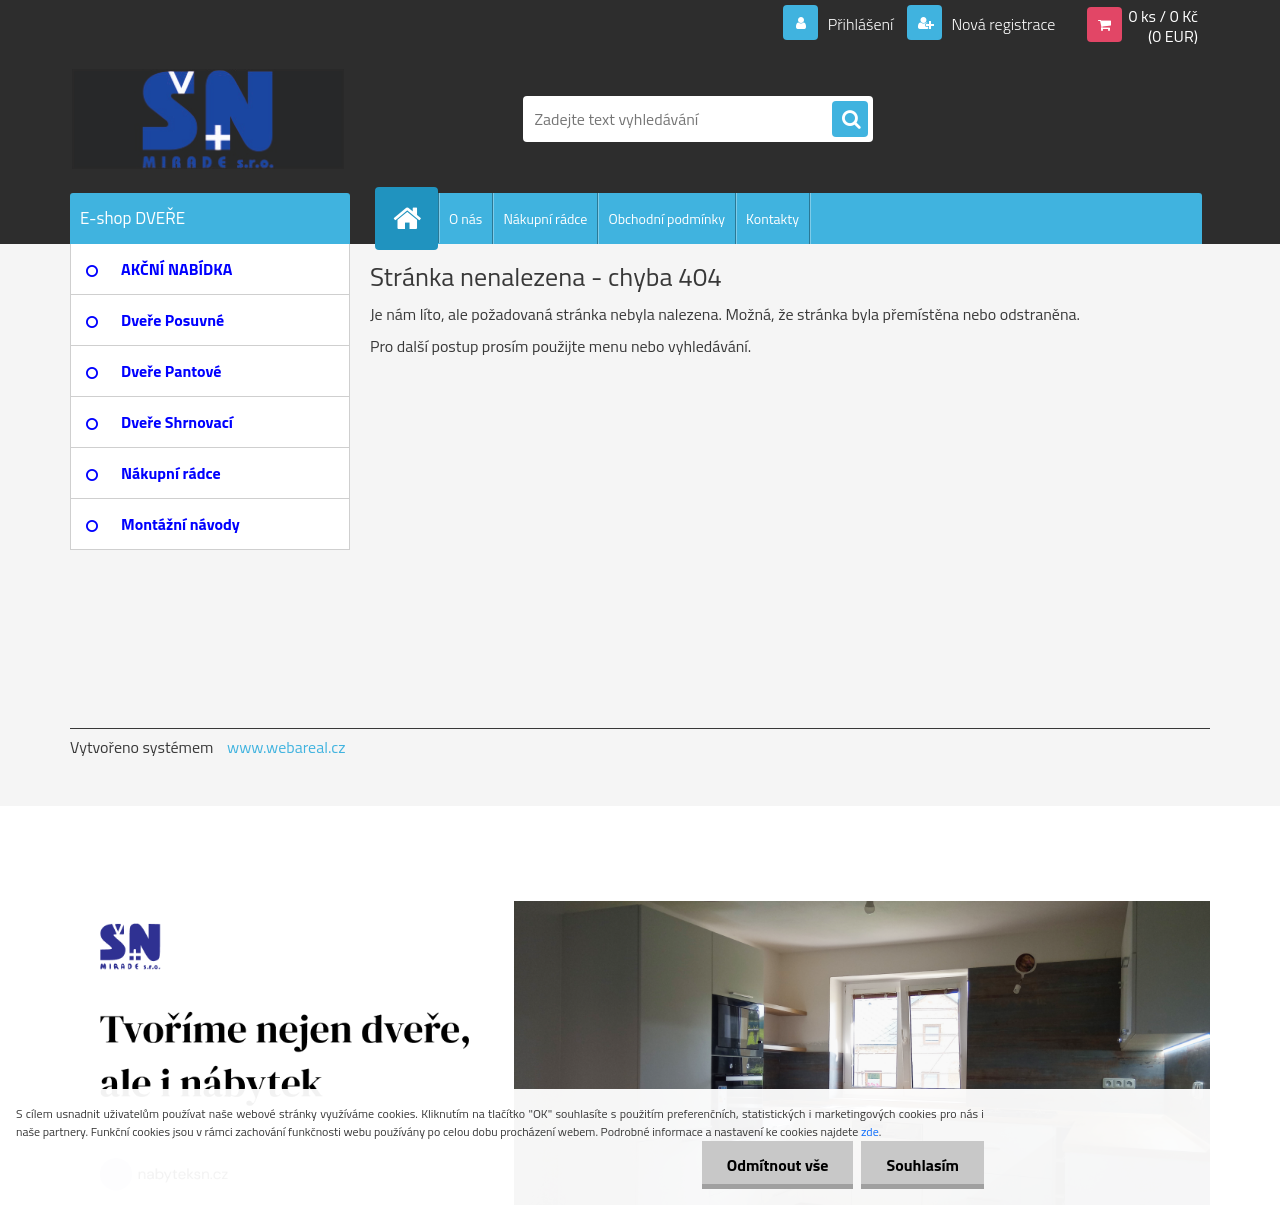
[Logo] (207, 119)
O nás (465, 218)
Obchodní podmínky (666, 218)
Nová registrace (1002, 24)
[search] (850, 120)
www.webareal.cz (286, 747)
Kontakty (772, 218)
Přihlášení (860, 24)
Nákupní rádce (545, 218)
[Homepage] (415, 218)
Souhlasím (922, 1165)
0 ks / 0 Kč (1163, 16)
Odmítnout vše (778, 1165)
